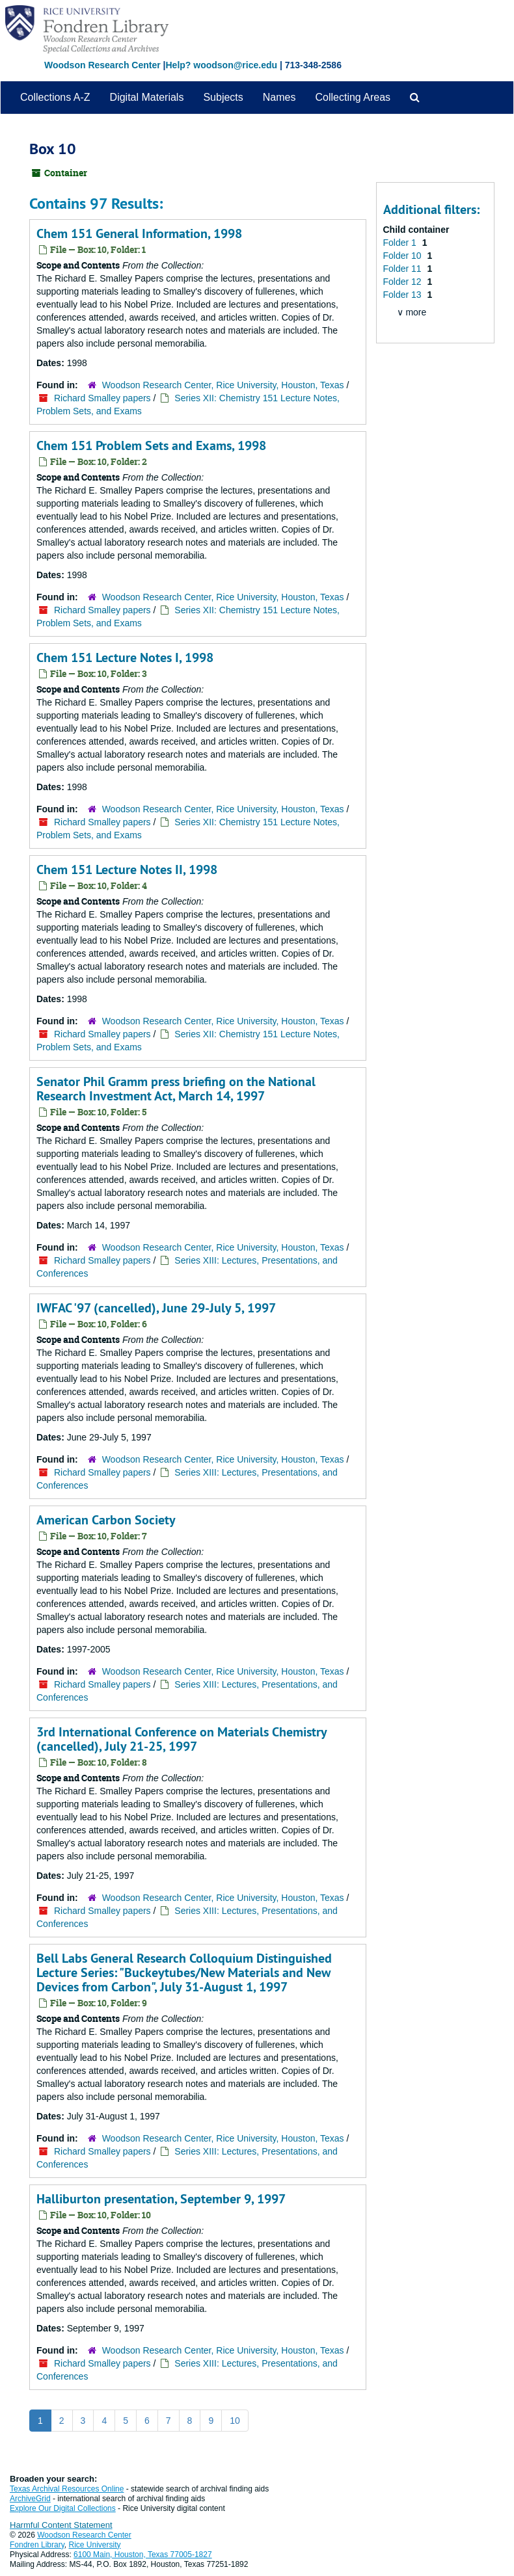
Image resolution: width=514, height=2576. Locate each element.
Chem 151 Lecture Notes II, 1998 (126, 869)
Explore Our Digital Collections (63, 2508)
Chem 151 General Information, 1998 (139, 233)
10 (235, 2420)
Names (279, 97)
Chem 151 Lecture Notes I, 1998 (124, 657)
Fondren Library (37, 2544)
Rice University (95, 2544)
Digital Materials (147, 97)
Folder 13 (403, 294)
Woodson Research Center (102, 65)
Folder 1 (401, 242)
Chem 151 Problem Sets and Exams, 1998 (151, 445)
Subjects (223, 97)
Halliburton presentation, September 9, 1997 (161, 2198)
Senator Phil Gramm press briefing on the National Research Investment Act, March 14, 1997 (176, 1088)
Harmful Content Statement (61, 2525)
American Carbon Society (106, 1519)
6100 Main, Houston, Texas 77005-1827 (143, 2554)
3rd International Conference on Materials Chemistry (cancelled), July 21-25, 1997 (181, 1739)
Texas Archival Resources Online (67, 2488)
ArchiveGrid (30, 2498)
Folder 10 (403, 255)
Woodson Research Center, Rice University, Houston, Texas (223, 385)
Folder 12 (403, 281)
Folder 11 (403, 268)
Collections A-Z (55, 97)
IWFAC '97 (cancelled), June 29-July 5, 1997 (156, 1307)
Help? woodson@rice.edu (221, 65)
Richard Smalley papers (102, 398)
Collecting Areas (352, 97)
